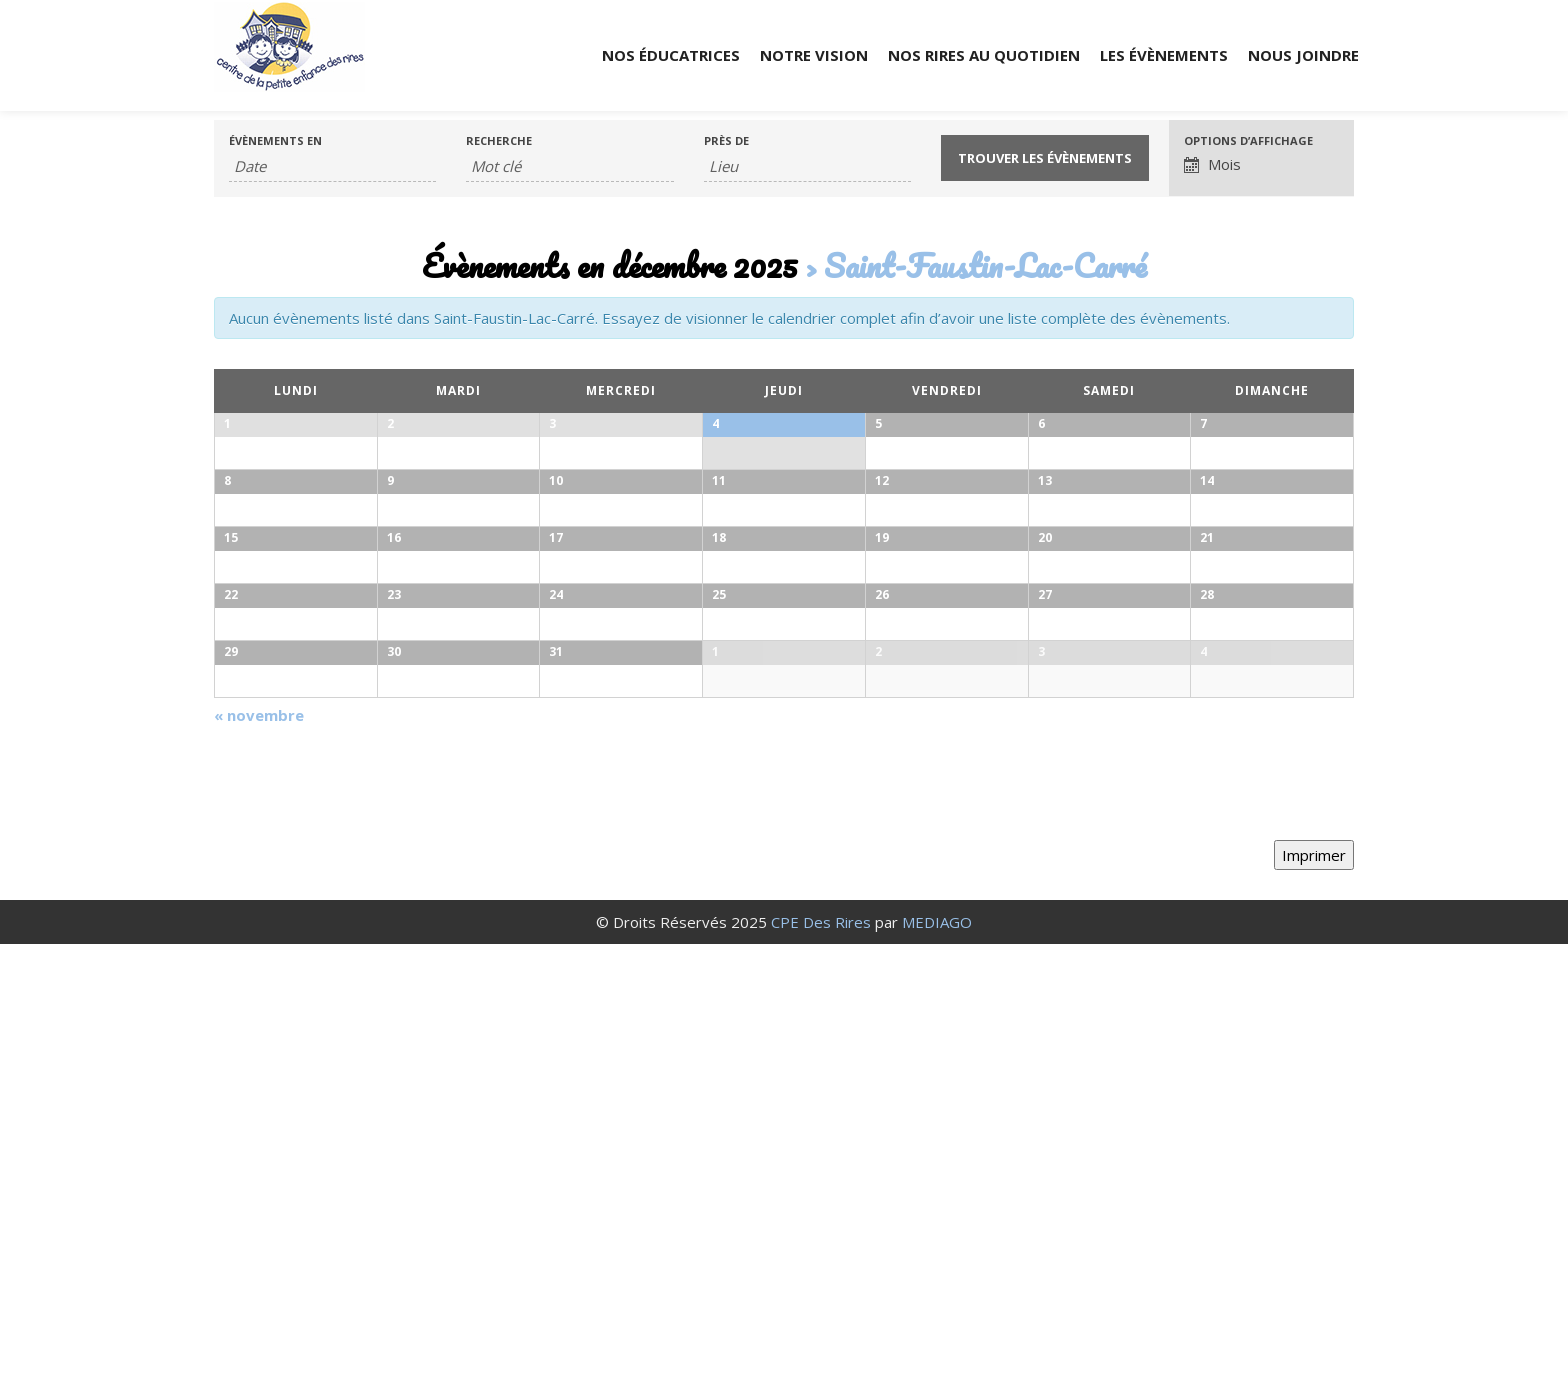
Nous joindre (1303, 55)
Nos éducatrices (671, 55)
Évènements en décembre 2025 (610, 265)
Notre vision (814, 55)
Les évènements (1164, 55)
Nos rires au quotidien (984, 55)
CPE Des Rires (821, 1363)
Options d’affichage (1248, 140)
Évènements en (275, 140)
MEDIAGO (937, 1363)
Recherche (499, 140)
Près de (726, 140)
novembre (259, 1155)
